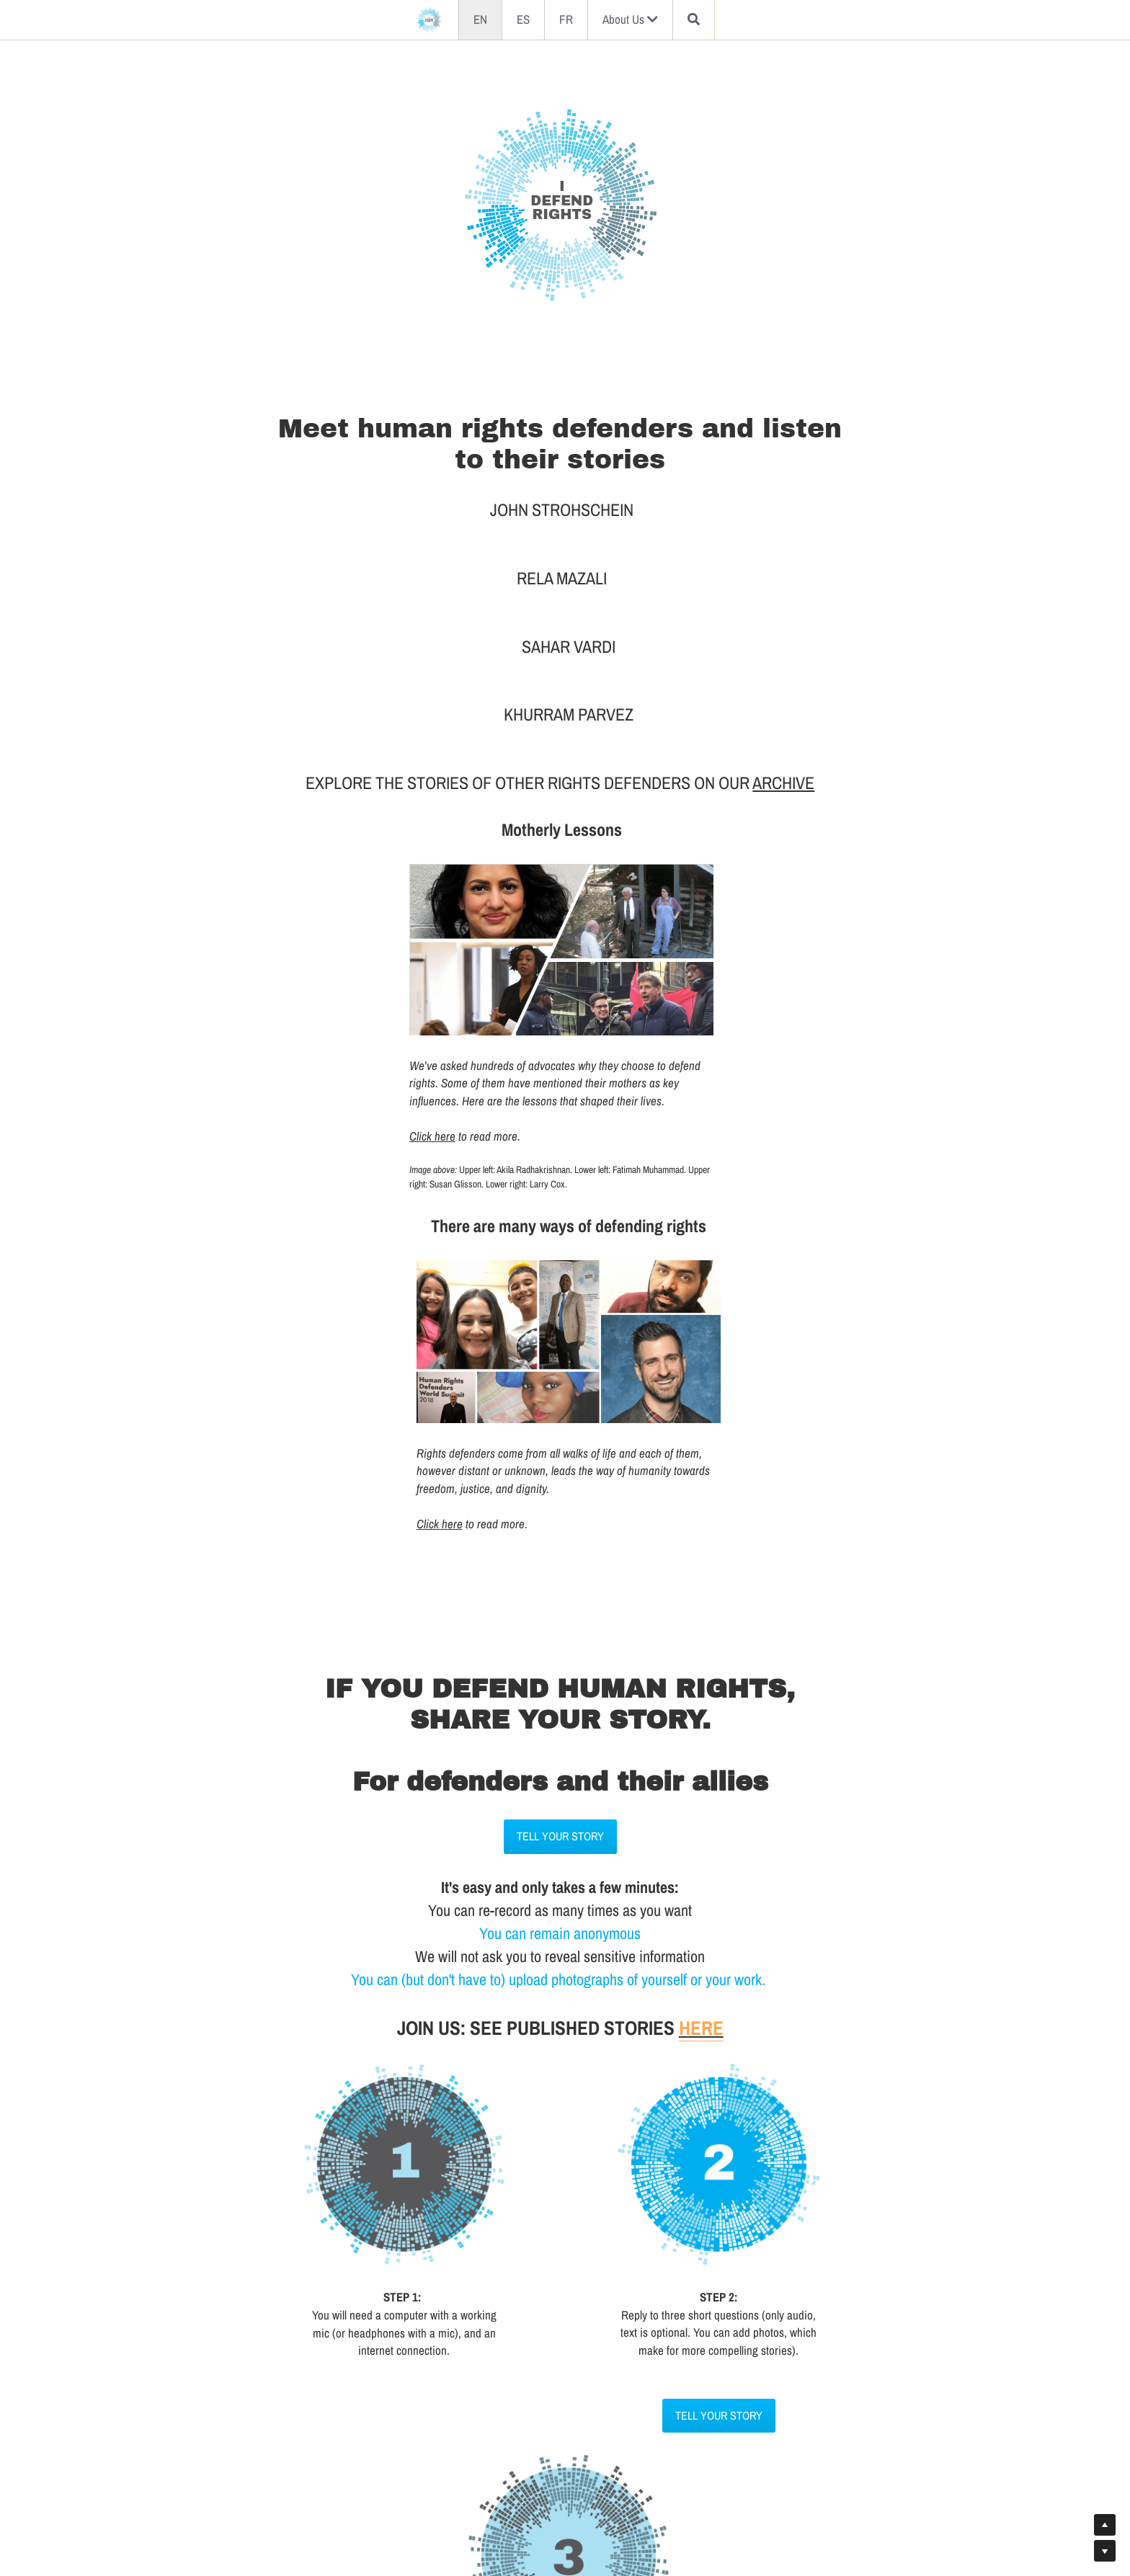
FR (566, 19)
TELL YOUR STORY (565, 1357)
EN (480, 19)
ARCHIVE (788, 667)
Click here (280, 1017)
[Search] (693, 20)
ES (523, 19)
